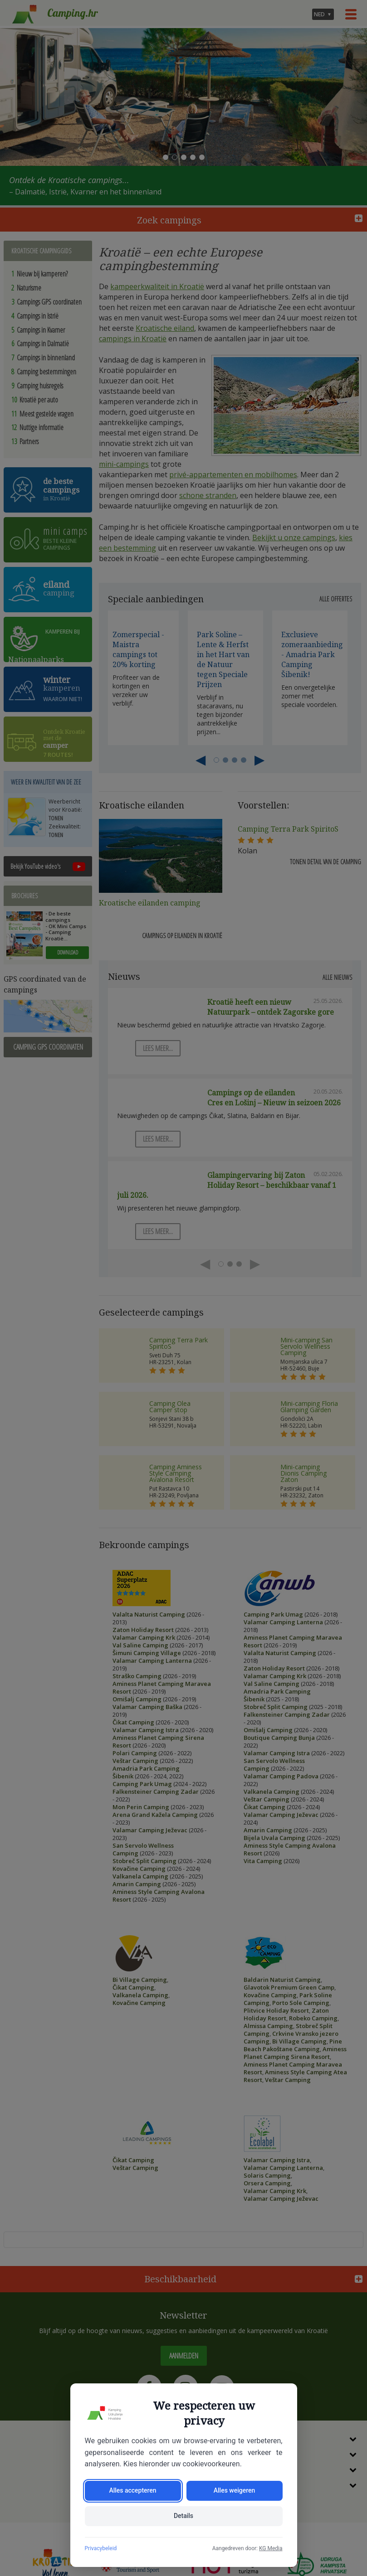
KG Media (271, 2548)
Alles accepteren (132, 2490)
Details (183, 2516)
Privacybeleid (101, 2548)
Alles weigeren (234, 2490)
